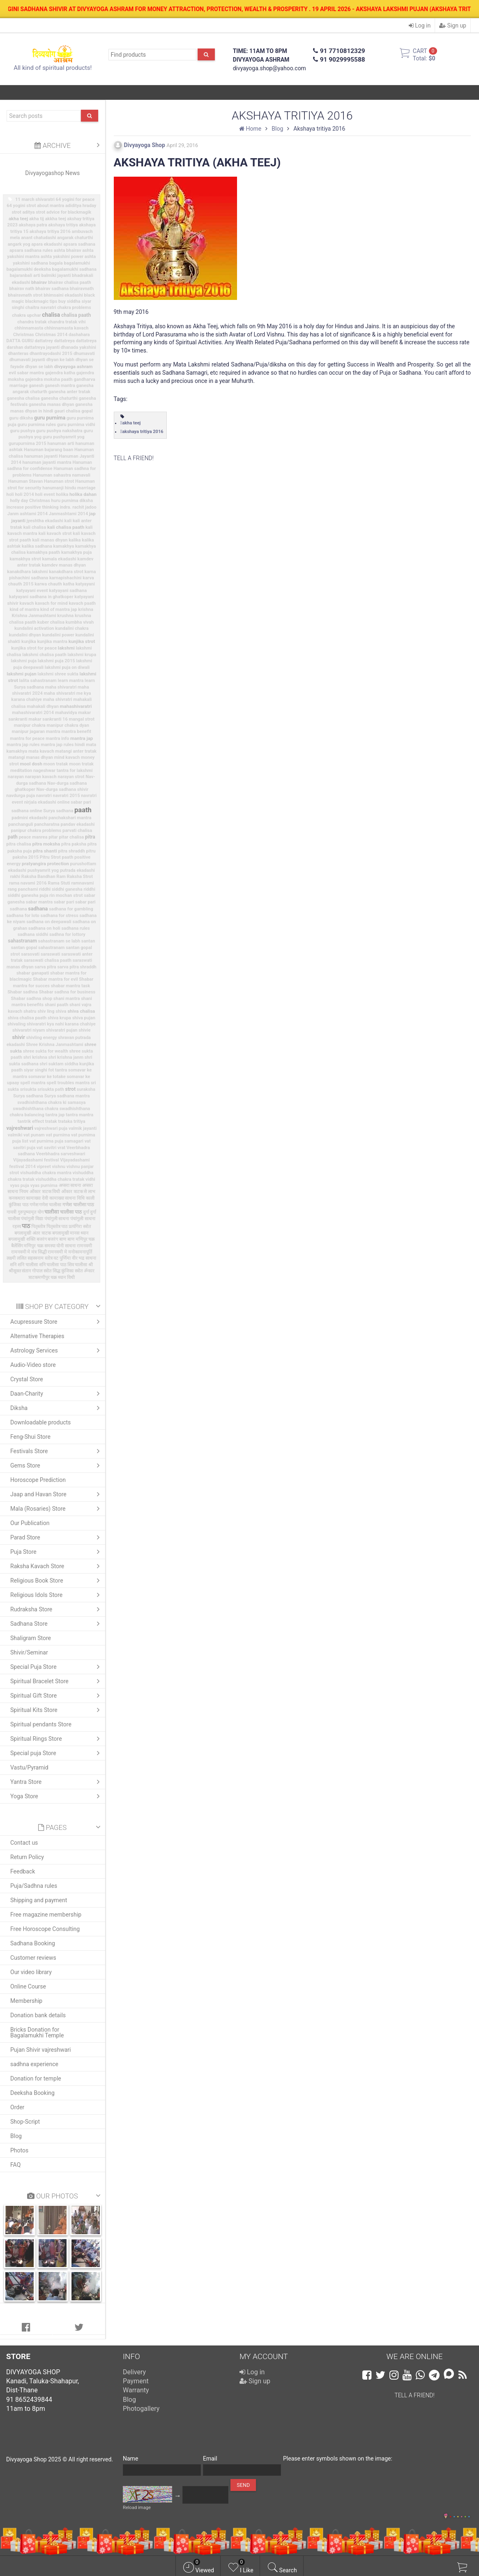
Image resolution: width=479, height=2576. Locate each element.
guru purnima (49, 418)
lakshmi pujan (21, 674)
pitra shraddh (71, 851)
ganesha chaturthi (59, 398)
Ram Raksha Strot (74, 876)
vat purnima (58, 1135)
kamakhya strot (25, 559)
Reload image (137, 2507)
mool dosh (31, 764)
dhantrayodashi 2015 (51, 353)
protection (58, 863)
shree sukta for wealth (45, 1051)
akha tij (36, 218)
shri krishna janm (65, 1057)
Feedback (22, 1871)
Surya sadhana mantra (67, 1096)
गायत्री (11, 1212)
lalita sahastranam (38, 680)
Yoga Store (57, 1796)
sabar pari (64, 902)
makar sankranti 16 (47, 719)
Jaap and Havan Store (57, 1494)
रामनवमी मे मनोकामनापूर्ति (70, 1252)
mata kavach (41, 751)
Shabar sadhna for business (67, 992)
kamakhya (63, 546)
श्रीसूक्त (15, 1271)
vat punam (34, 1135)
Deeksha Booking (32, 2093)
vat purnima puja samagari (56, 1141)
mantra (53, 731)
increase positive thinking (33, 507)
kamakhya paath (43, 552)
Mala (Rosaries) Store (57, 1508)
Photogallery (141, 2408)
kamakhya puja (76, 552)
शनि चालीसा (28, 1264)
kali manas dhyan (49, 540)
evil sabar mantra (26, 373)
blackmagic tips (41, 301)
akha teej (18, 218)
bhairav (39, 282)
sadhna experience (34, 2064)
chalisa (51, 314)
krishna (85, 609)
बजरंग (42, 1239)
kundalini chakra (71, 628)
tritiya (79, 1121)
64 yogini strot (21, 205)
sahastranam (22, 941)
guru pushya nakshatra (59, 430)
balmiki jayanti (56, 275)
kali (68, 520)
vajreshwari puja (51, 1128)
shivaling (16, 1024)
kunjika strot (82, 641)
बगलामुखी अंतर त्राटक (32, 1233)
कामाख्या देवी (37, 1198)
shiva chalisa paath (27, 1018)
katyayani (85, 584)
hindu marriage (80, 488)
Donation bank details (38, 2015)
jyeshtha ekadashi (45, 520)
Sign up (452, 25)
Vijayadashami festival (36, 1160)
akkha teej (55, 218)
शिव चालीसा (77, 1264)
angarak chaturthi (75, 237)
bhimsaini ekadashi (63, 295)
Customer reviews (33, 1957)
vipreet (44, 1166)
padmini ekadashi (29, 817)
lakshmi (66, 648)
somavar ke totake (47, 1076)
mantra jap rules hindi (63, 744)
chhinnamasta (28, 328)
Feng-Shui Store (30, 1436)
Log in (420, 25)
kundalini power (58, 635)
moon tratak (56, 764)
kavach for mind (51, 603)
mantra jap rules (23, 744)
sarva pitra (45, 967)
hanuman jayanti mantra (46, 462)
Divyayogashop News (52, 173)
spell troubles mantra (68, 1082)
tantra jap (54, 1114)
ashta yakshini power (62, 256)
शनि (13, 1264)
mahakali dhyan (43, 706)
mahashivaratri (76, 706)
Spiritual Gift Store (57, 1695)
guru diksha (21, 418)
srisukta (28, 1089)
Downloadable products (40, 1422)
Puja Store (57, 1551)
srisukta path (50, 1089)
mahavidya (66, 712)
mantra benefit (76, 731)
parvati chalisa (77, 830)
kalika (75, 540)
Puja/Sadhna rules (33, 1885)
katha (68, 584)
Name (130, 2458)
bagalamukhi (77, 263)
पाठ (26, 1226)
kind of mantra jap (58, 609)
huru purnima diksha (72, 500)
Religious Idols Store (57, 1595)
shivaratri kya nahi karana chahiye (61, 1024)
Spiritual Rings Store (57, 1738)
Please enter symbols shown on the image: (337, 2458)
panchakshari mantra (69, 817)
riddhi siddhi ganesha (61, 889)
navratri (44, 795)
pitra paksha (73, 844)
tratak (51, 1121)
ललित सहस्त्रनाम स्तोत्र (34, 1258)
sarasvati (30, 954)
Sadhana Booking (32, 1943)
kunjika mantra (52, 641)
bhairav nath (21, 288)
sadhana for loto (22, 915)
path (13, 837)
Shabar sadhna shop (32, 998)
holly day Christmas (30, 500)
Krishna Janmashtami (34, 615)
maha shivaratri (61, 687)
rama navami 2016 (28, 883)
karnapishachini (65, 578)
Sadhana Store (57, 1623)
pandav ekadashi (77, 824)
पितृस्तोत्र (38, 1226)
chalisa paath (76, 315)
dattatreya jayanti (42, 347)
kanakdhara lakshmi (27, 571)
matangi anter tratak (76, 751)
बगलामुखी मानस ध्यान (70, 1233)
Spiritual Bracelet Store (57, 1681)
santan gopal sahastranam (38, 947)
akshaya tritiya (63, 225)
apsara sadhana (79, 244)
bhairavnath (82, 288)
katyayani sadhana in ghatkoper (41, 596)
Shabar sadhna (22, 992)
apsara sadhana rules (31, 250)
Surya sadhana (28, 1096)
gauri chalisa (67, 411)
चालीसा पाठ (71, 1212)
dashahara (79, 334)
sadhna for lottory (67, 934)
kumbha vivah (80, 622)
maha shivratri (57, 699)
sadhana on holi (44, 928)
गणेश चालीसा (50, 1204)
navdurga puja (20, 795)
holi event (45, 494)
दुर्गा (86, 1212)
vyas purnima (44, 1185)
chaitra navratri (40, 307)
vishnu (58, 1166)
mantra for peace (27, 738)
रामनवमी (84, 1246)
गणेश (34, 1204)
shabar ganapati (32, 973)
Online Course (28, 1986)
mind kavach (67, 757)
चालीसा (51, 1212)
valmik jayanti (83, 1128)
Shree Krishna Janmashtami (54, 1044)
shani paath (56, 1004)
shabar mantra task (70, 985)
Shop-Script (25, 2121)
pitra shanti (45, 851)
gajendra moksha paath (49, 379)
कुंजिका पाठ (18, 1204)
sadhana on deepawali (48, 921)
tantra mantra (79, 1114)
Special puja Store (57, 1753)
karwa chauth (48, 584)
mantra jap (81, 738)
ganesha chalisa (23, 398)
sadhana (38, 909)
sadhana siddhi (33, 934)
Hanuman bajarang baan (48, 449)
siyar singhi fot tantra (45, 1070)
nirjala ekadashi (40, 802)
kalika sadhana (37, 546)
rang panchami (23, 889)
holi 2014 (24, 494)
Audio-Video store (33, 1365)
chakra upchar (26, 315)
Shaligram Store (30, 1638)
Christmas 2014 (51, 334)
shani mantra (66, 998)
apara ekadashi (46, 244)
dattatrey (44, 340)
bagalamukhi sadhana (74, 269)
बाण (70, 1239)
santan (88, 941)
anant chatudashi (38, 237)
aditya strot (33, 212)
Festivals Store (57, 1451)
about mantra (50, 205)
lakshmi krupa (81, 654)
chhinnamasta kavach (66, 328)
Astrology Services (57, 1350)
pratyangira (34, 863)
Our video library (31, 1972)
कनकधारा (17, 1198)
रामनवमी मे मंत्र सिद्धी (29, 1252)
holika (62, 494)
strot (70, 1089)
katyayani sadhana (68, 590)
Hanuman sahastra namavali (61, 475)
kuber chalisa (50, 622)
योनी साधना (66, 1246)
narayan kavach (41, 776)
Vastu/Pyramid (29, 1767)
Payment (136, 2381)
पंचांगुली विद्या (32, 1218)
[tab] (26, 2327)
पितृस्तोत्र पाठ (57, 1226)
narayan (16, 776)
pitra (90, 837)
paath (83, 810)
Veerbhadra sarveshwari (60, 1154)
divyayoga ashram (73, 366)
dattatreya (64, 340)
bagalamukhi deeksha (29, 269)
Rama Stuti (59, 883)
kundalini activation (34, 628)
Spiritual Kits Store (57, 1710)
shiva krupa (59, 1018)
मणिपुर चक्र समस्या (39, 1246)
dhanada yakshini (78, 347)
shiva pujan (83, 1018)
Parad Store (57, 1537)
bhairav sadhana (52, 288)
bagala (56, 263)
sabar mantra (39, 902)
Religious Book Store (57, 1580)
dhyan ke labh (60, 359)
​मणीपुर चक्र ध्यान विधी (56, 1277)
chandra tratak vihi (66, 322)
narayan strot (71, 776)
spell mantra (32, 1082)
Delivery (134, 2372)
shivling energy (41, 1037)
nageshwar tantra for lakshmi (63, 770)
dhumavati (84, 353)
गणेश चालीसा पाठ (78, 1204)
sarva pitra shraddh (76, 967)
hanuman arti (60, 443)
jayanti (18, 520)
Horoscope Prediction (38, 1480)
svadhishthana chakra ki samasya (51, 1102)
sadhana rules (75, 928)
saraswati (50, 954)
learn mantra (71, 680)
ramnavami (82, 883)
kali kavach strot (54, 533)
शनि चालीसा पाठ (52, 1264)
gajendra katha (60, 373)
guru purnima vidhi (76, 424)
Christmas (23, 334)
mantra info (57, 738)
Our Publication (29, 1523)
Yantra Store (57, 1781)
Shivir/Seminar (29, 1652)
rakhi (15, 876)
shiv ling (45, 1011)
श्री (90, 1264)
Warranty (136, 2390)
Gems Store (57, 1465)
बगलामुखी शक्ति (21, 1239)
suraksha (86, 1089)
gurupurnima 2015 (27, 443)
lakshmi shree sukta (57, 674)
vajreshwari (19, 1128)
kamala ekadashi (59, 559)
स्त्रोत (79, 1271)
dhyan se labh (39, 366)
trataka (65, 1121)
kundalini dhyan (25, 635)
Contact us (24, 1842)
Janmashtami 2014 (68, 513)
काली (90, 1198)
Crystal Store (26, 1379)
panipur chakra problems (36, 830)
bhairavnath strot (25, 295)
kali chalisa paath (65, 527)
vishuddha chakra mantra (45, 1172)
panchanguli (20, 824)
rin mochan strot (66, 895)
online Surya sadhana (51, 810)
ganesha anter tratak (69, 391)
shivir (18, 1037)
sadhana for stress (59, 915)
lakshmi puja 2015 (56, 661)
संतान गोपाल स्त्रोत (36, 1271)
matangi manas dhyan (30, 757)
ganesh (36, 385)
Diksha (57, 1408)
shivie (84, 1030)
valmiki (15, 1135)
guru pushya (22, 430)
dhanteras (18, 353)
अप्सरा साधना (70, 1185)
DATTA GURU (20, 340)
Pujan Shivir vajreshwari (40, 2049)
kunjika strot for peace (34, 648)
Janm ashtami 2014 (27, 513)
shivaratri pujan (62, 1030)
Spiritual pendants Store (40, 1724)
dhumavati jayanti (27, 359)
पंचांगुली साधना (56, 1218)
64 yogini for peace (75, 199)
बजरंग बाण (57, 1239)
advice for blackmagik (68, 212)
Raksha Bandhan (38, 876)
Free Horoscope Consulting (45, 1929)
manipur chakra (30, 725)
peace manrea (33, 837)
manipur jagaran (28, 731)
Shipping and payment (38, 1900)
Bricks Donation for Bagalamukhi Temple (37, 2032)
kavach (27, 603)
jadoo (90, 507)
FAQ (15, 2164)
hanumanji (53, 488)
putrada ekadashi (77, 870)
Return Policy (27, 1857)
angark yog (19, 244)
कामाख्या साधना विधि (67, 1198)
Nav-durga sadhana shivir (62, 789)
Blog (16, 2136)
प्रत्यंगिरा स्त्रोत (80, 1226)
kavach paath (82, 603)
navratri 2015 (66, 795)
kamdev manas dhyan (64, 565)
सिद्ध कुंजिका (63, 1271)
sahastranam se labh (59, 941)
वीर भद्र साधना (84, 1258)
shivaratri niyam (28, 1030)
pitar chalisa (71, 837)
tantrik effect (31, 1121)
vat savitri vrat (51, 1147)
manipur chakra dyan (67, 725)
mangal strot (81, 719)
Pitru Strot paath (57, 857)
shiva (60, 1011)
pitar (53, 837)
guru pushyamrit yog (64, 437)
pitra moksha (46, 844)
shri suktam (51, 1064)
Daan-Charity (57, 1393)
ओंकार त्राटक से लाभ (78, 1191)
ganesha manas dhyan (51, 404)
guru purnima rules (37, 424)
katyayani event (32, 590)
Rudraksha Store (57, 1609)
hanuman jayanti (41, 456)
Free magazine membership (45, 1914)
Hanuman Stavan (25, 481)
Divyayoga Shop (144, 145)
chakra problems (74, 307)
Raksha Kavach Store (57, 1566)
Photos (19, 2150)
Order (17, 2107)
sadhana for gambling (71, 909)
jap (92, 513)
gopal (86, 411)
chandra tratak (32, 322)
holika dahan (83, 494)
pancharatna (47, 824)
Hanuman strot (59, 481)
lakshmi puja (24, 661)
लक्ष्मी (11, 1258)
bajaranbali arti (25, 275)
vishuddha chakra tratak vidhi (65, 1179)
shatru (30, 1011)
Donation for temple (35, 2078)
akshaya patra (33, 225)
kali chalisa (34, 527)
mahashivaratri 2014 (33, 712)
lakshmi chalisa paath (44, 654)
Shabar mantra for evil (55, 979)
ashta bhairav (67, 250)
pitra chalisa (18, 844)
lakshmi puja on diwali (67, 667)
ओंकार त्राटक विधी (45, 1191)
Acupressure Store (57, 1321)
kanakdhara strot (66, 571)
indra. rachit (72, 507)
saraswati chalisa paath (47, 960)
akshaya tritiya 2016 (50, 231)
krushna (65, 615)
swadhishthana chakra (35, 1108)
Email (210, 2458)
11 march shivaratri (35, 199)
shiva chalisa (81, 1011)
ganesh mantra (60, 385)
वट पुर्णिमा (62, 1258)
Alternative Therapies (37, 1336)
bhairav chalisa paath (69, 282)
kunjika (28, 641)
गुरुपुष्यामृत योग (31, 1212)
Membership (26, 2001)
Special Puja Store (57, 1666)
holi (10, 494)
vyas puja (19, 1185)
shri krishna (35, 1057)
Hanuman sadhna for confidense (49, 465)
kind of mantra (24, 609)
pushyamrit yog (43, 870)
